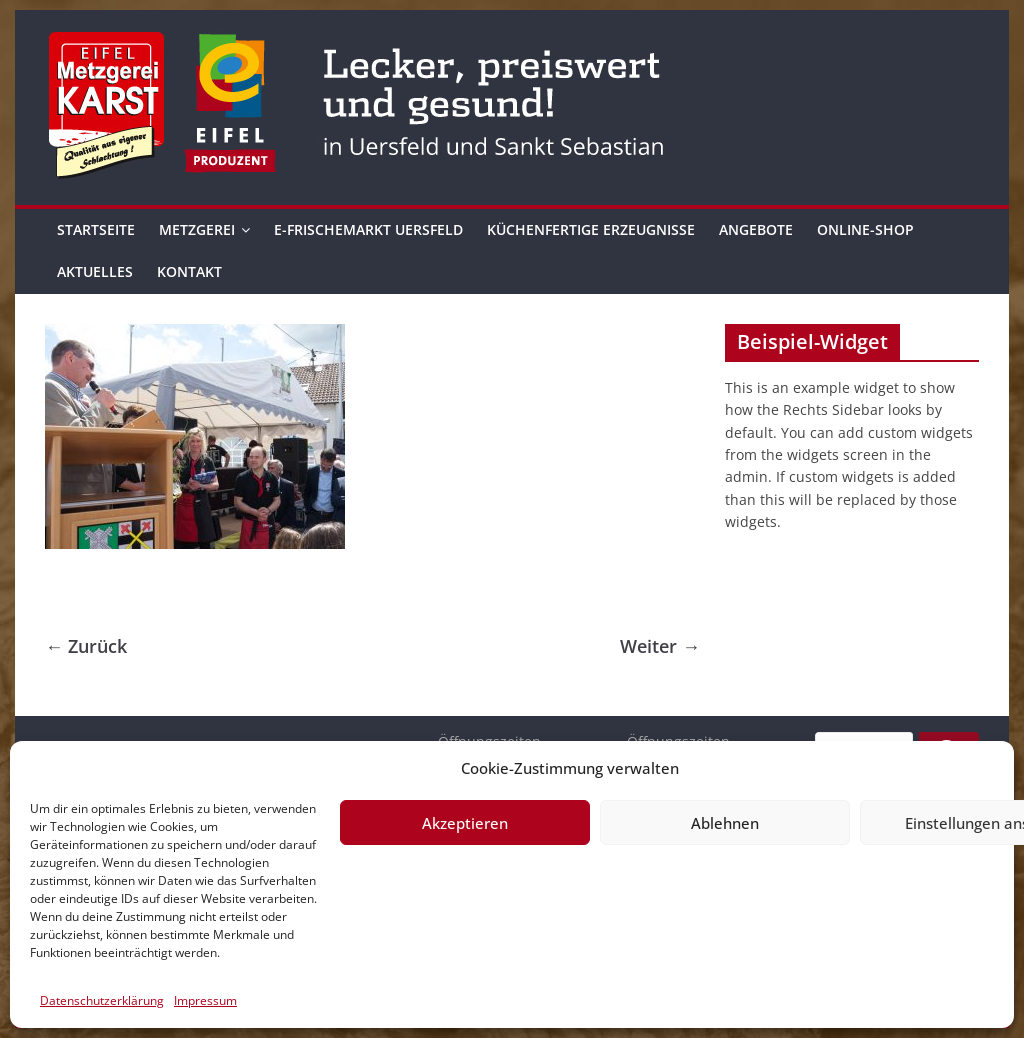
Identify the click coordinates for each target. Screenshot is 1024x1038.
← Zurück (86, 646)
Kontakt (189, 271)
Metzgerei (197, 229)
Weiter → (660, 646)
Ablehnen (725, 823)
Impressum (205, 1000)
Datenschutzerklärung (102, 1000)
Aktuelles (95, 271)
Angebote (756, 229)
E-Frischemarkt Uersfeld (368, 229)
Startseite (96, 229)
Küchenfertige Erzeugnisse (591, 229)
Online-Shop (865, 229)
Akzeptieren (465, 823)
